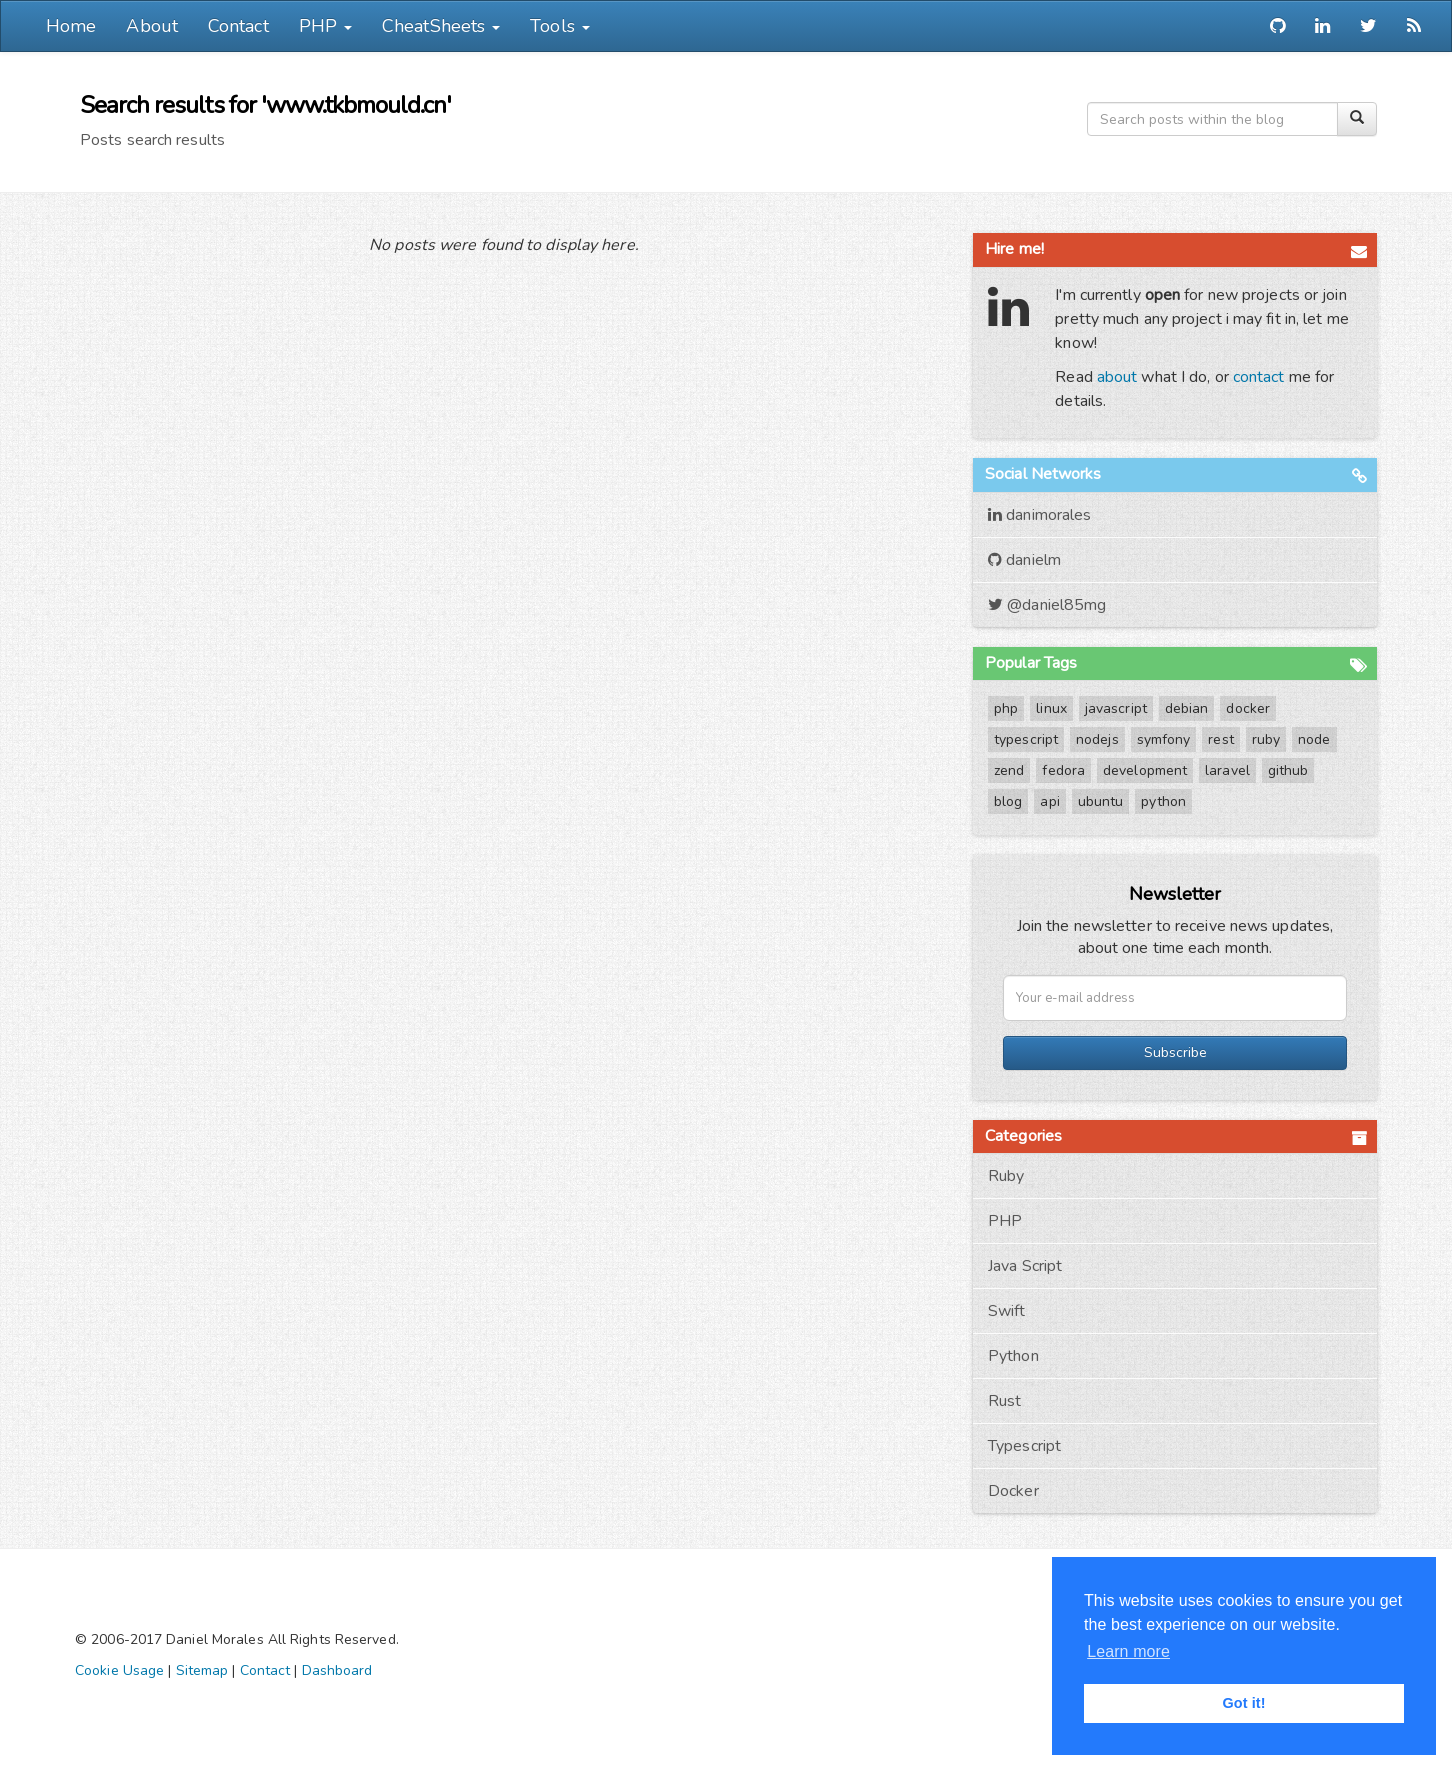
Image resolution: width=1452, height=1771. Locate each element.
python (1163, 801)
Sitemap (202, 1670)
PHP (1005, 1221)
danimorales (1039, 515)
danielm (1024, 560)
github (1288, 770)
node (1314, 739)
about (1117, 377)
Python (1013, 1356)
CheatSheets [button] (441, 26)
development (1145, 770)
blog (1008, 801)
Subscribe (1175, 1052)
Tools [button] (560, 26)
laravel (1227, 770)
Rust (1004, 1401)
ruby (1266, 739)
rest (1220, 739)
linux (1051, 708)
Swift (1007, 1311)
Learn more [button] (1128, 1651)
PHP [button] (325, 26)
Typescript (1024, 1446)
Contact (238, 26)
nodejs (1097, 739)
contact (1259, 377)
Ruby (1006, 1176)
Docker (1013, 1491)
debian (1187, 708)
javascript (1116, 708)
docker (1248, 708)
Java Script (1025, 1266)
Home (71, 26)
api (1049, 801)
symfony (1164, 739)
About (152, 26)
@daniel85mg (1047, 605)
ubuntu (1101, 801)
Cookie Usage (119, 1670)
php (1006, 708)
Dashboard (337, 1670)
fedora (1063, 770)
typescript (1026, 739)
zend (1009, 770)
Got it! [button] (1243, 1703)
